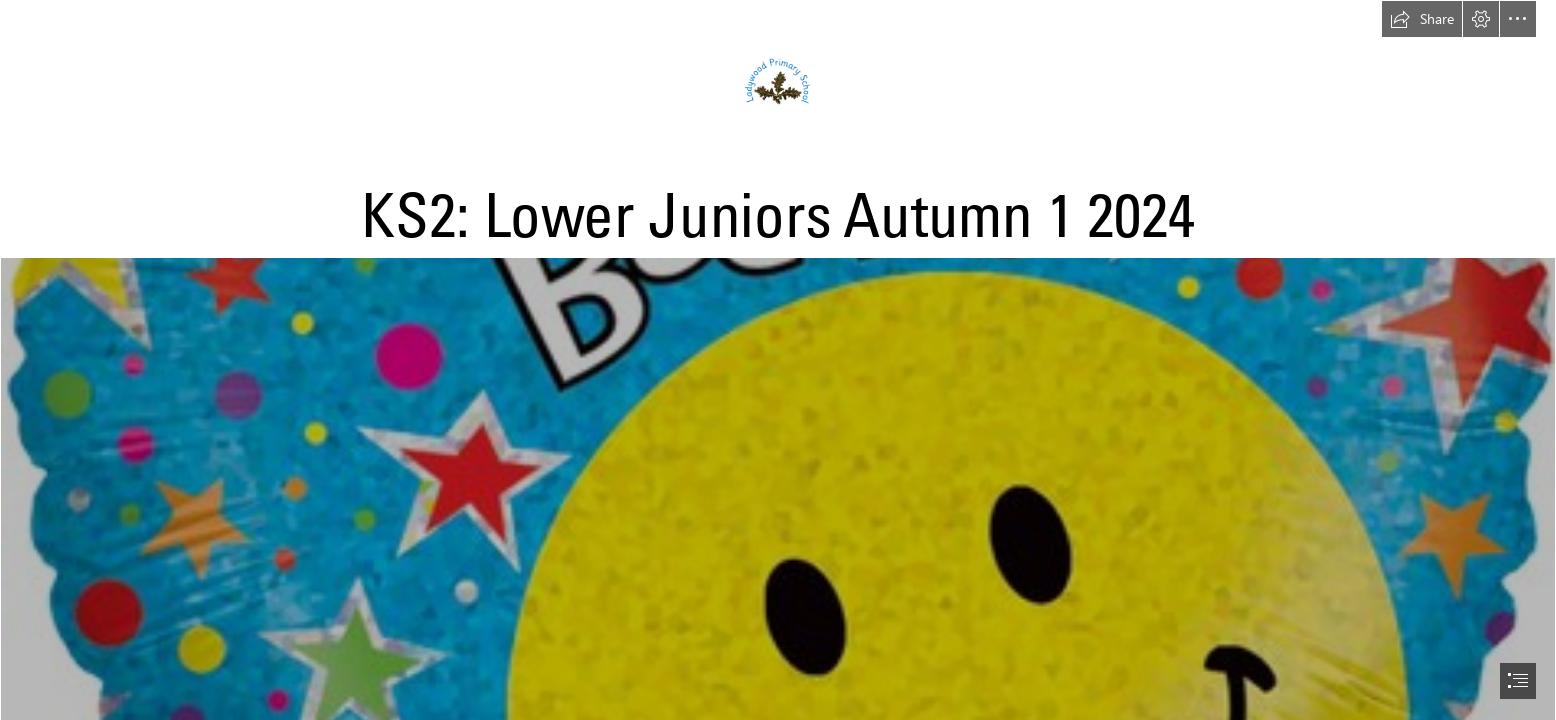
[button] (1422, 19)
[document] (778, 360)
